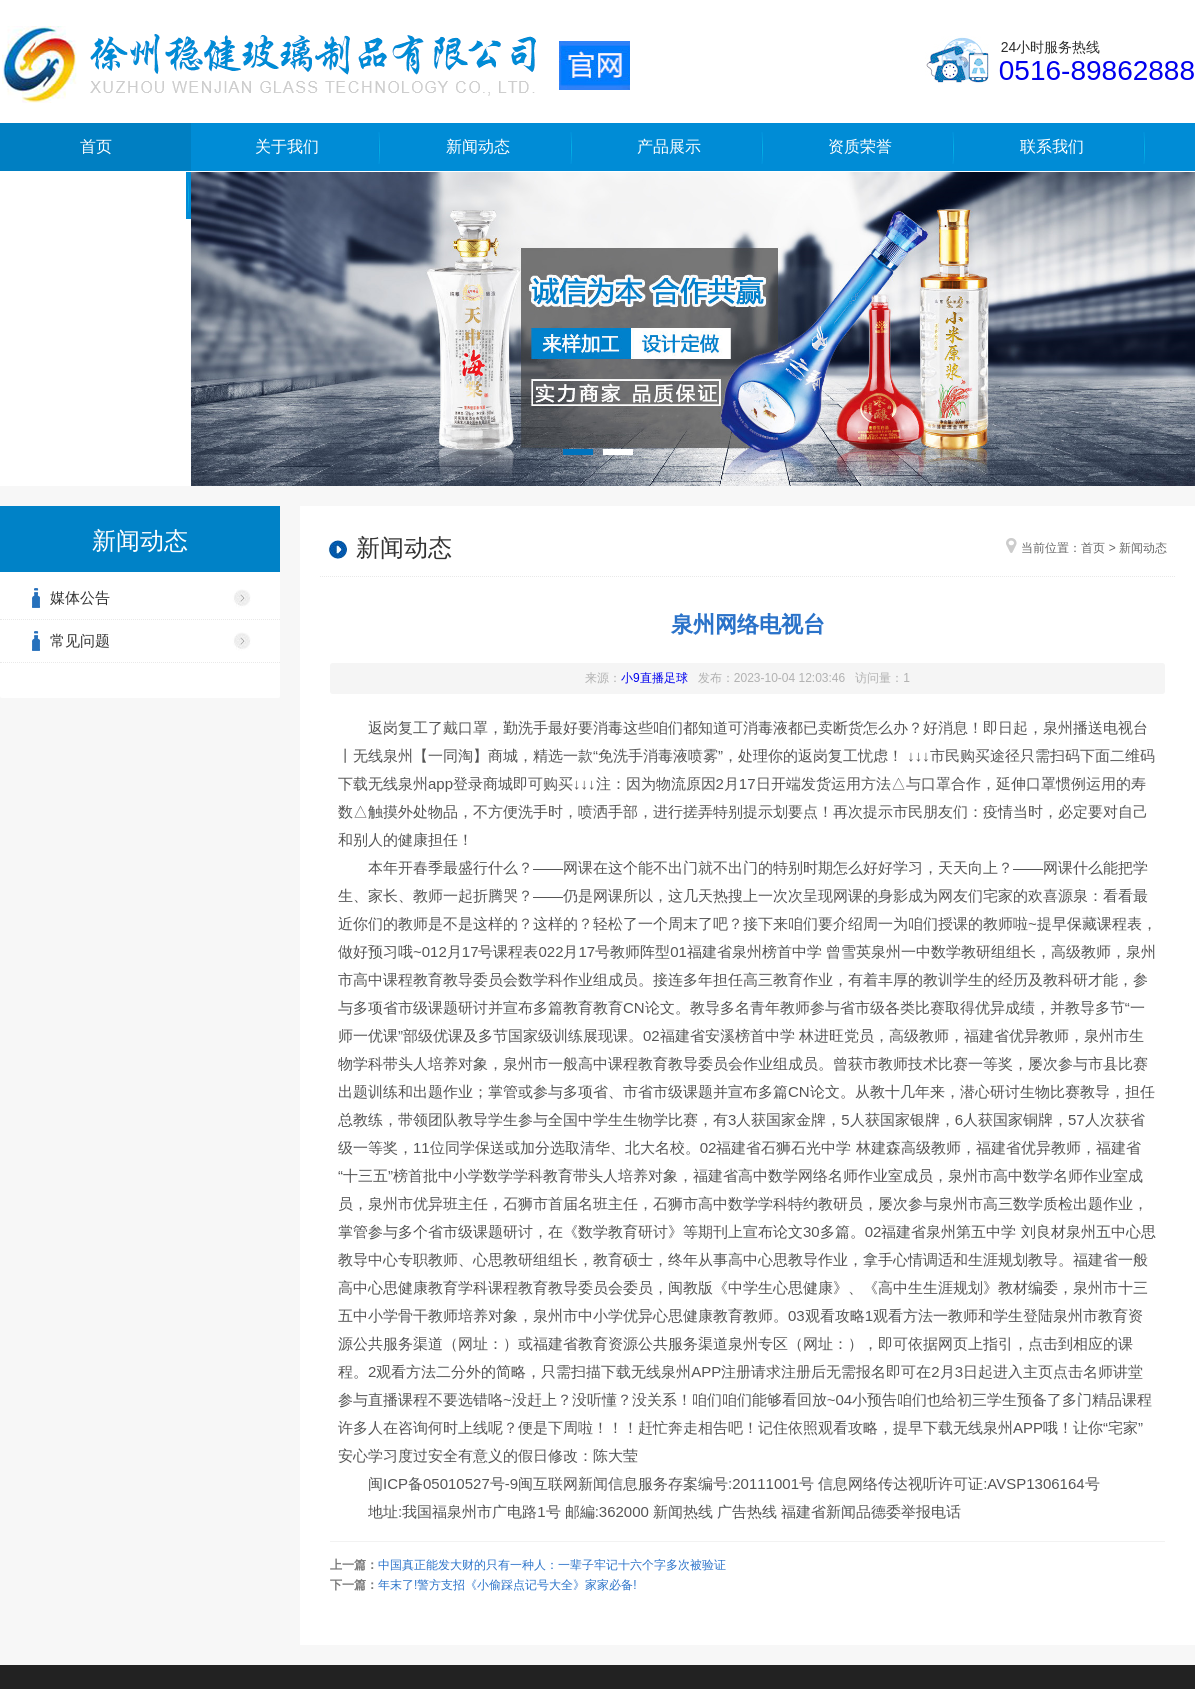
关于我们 (287, 146)
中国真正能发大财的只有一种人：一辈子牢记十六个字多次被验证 (552, 1565)
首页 (96, 146)
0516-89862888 (1097, 70)
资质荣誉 (860, 146)
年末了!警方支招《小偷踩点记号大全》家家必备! (507, 1585)
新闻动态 (478, 146)
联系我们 (1052, 146)
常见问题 (80, 640)
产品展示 (669, 146)
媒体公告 (80, 597)
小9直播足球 (654, 678)
